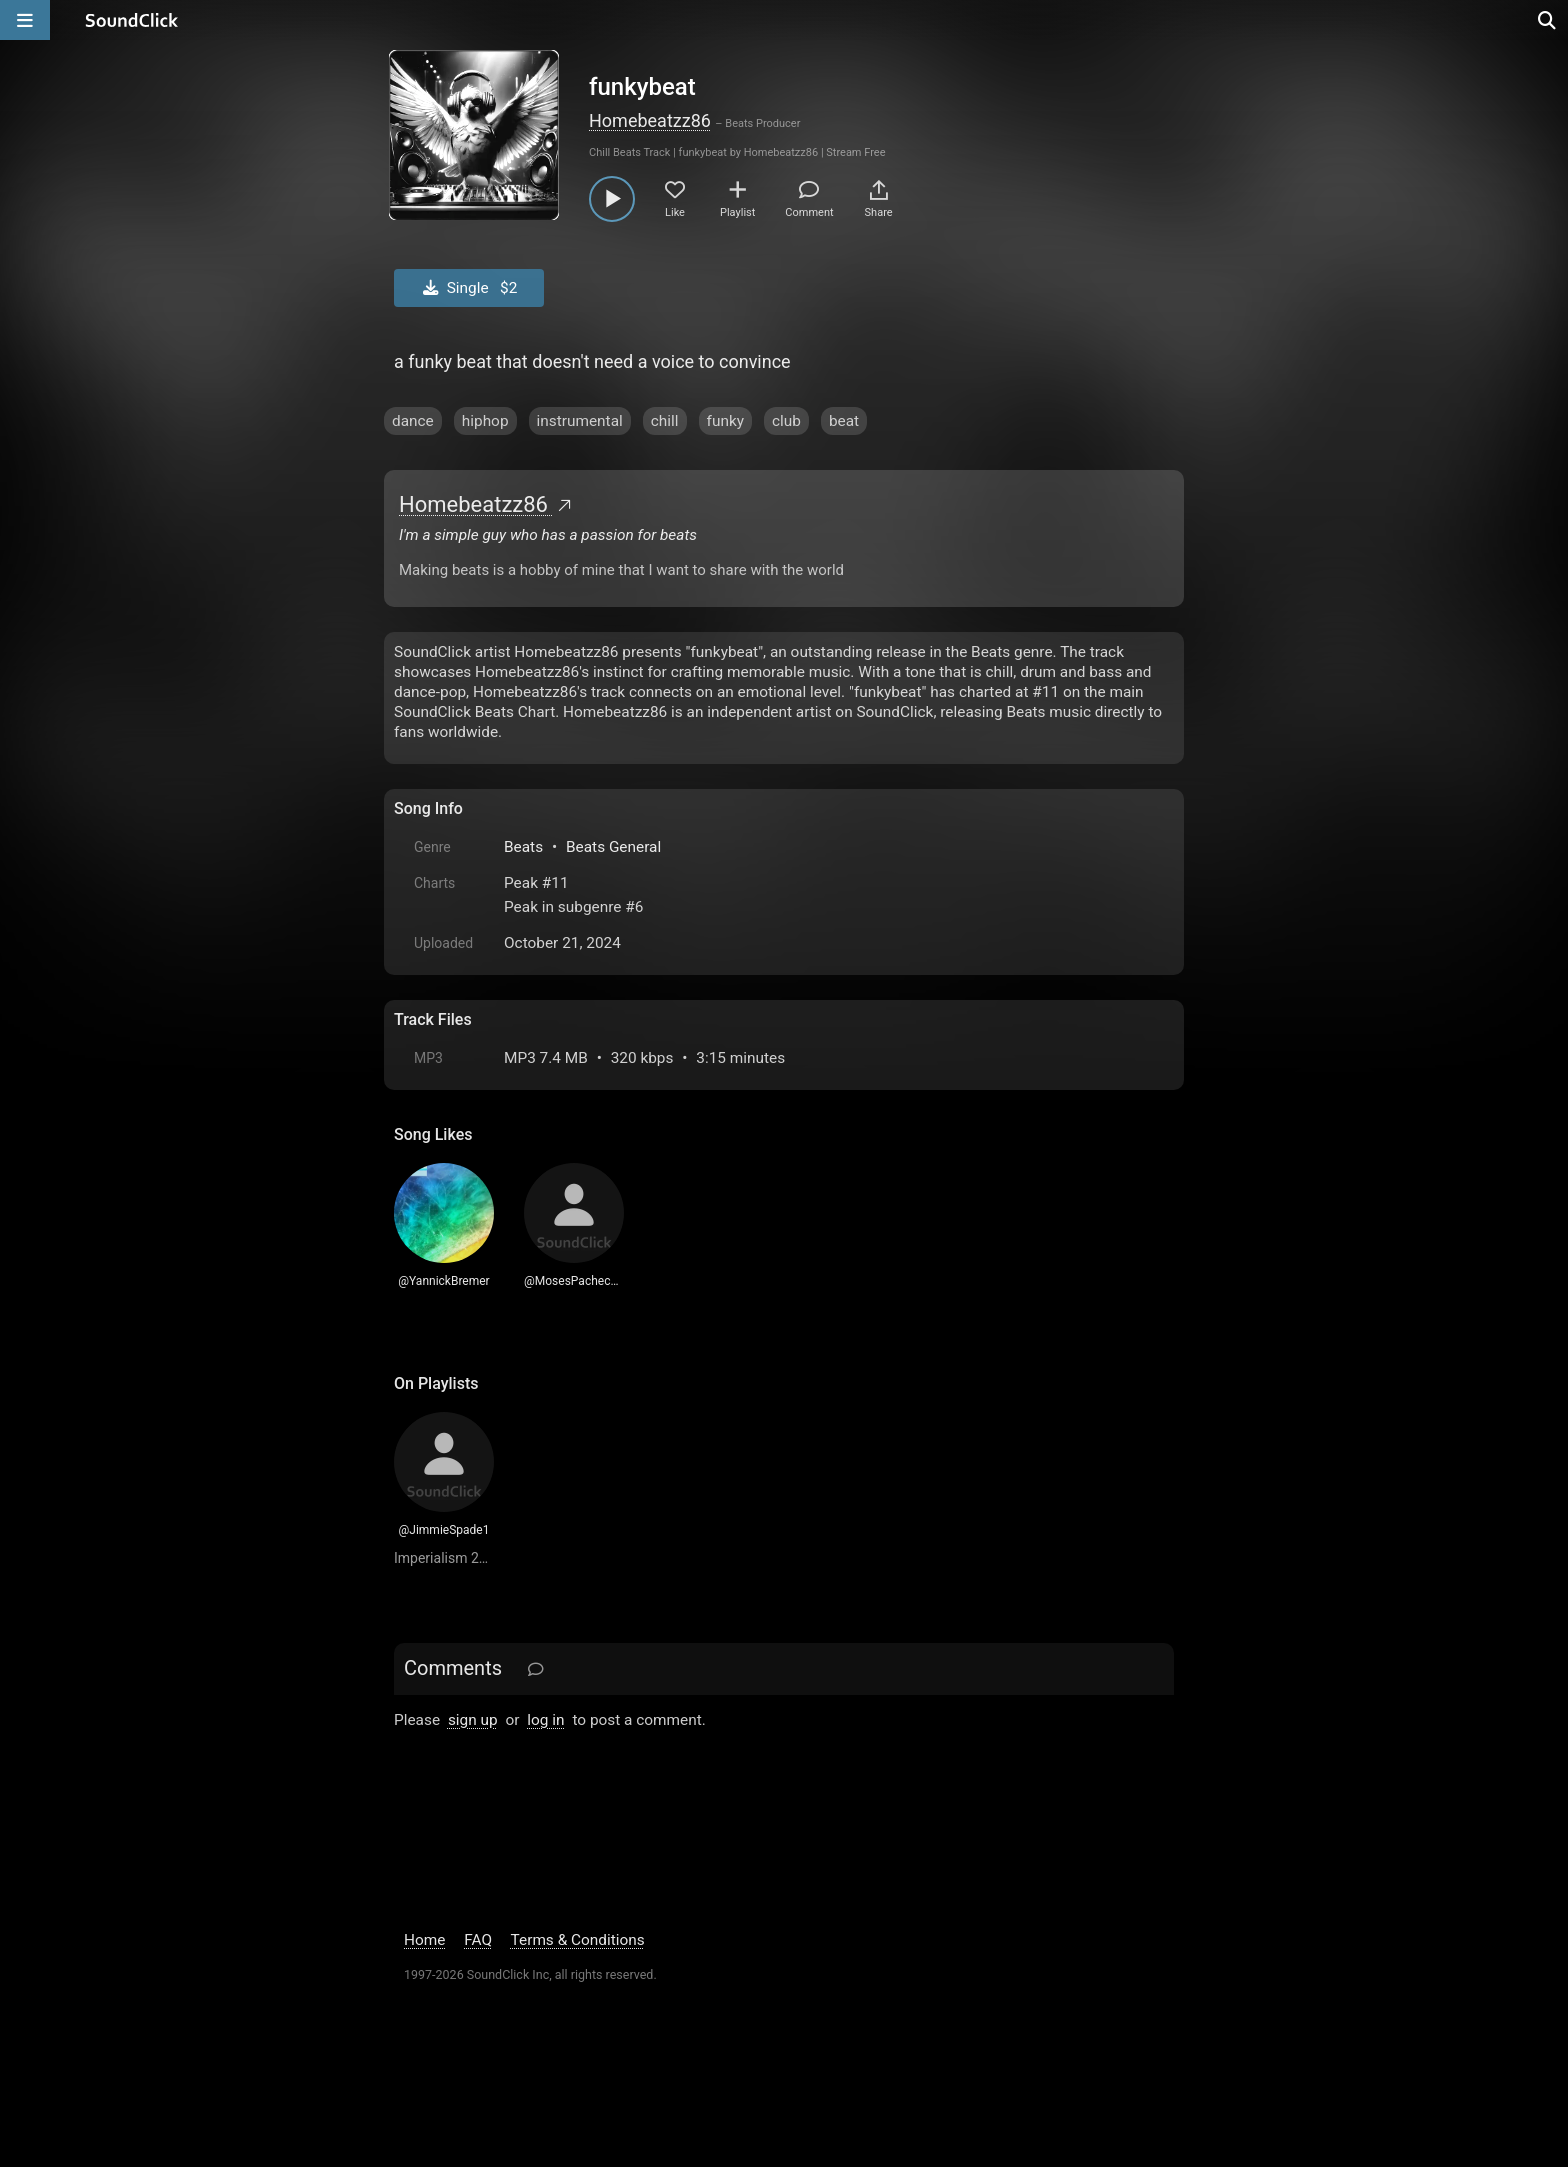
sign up (473, 1720)
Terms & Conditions (578, 1940)
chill (665, 421)
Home (424, 1940)
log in (545, 1720)
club (786, 421)
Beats (523, 847)
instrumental (580, 421)
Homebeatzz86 (650, 120)
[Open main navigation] (25, 20)
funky (725, 421)
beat (844, 421)
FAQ (478, 1940)
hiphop (485, 421)
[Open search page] (1548, 20)
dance (413, 421)
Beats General (613, 847)
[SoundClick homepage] (132, 20)
